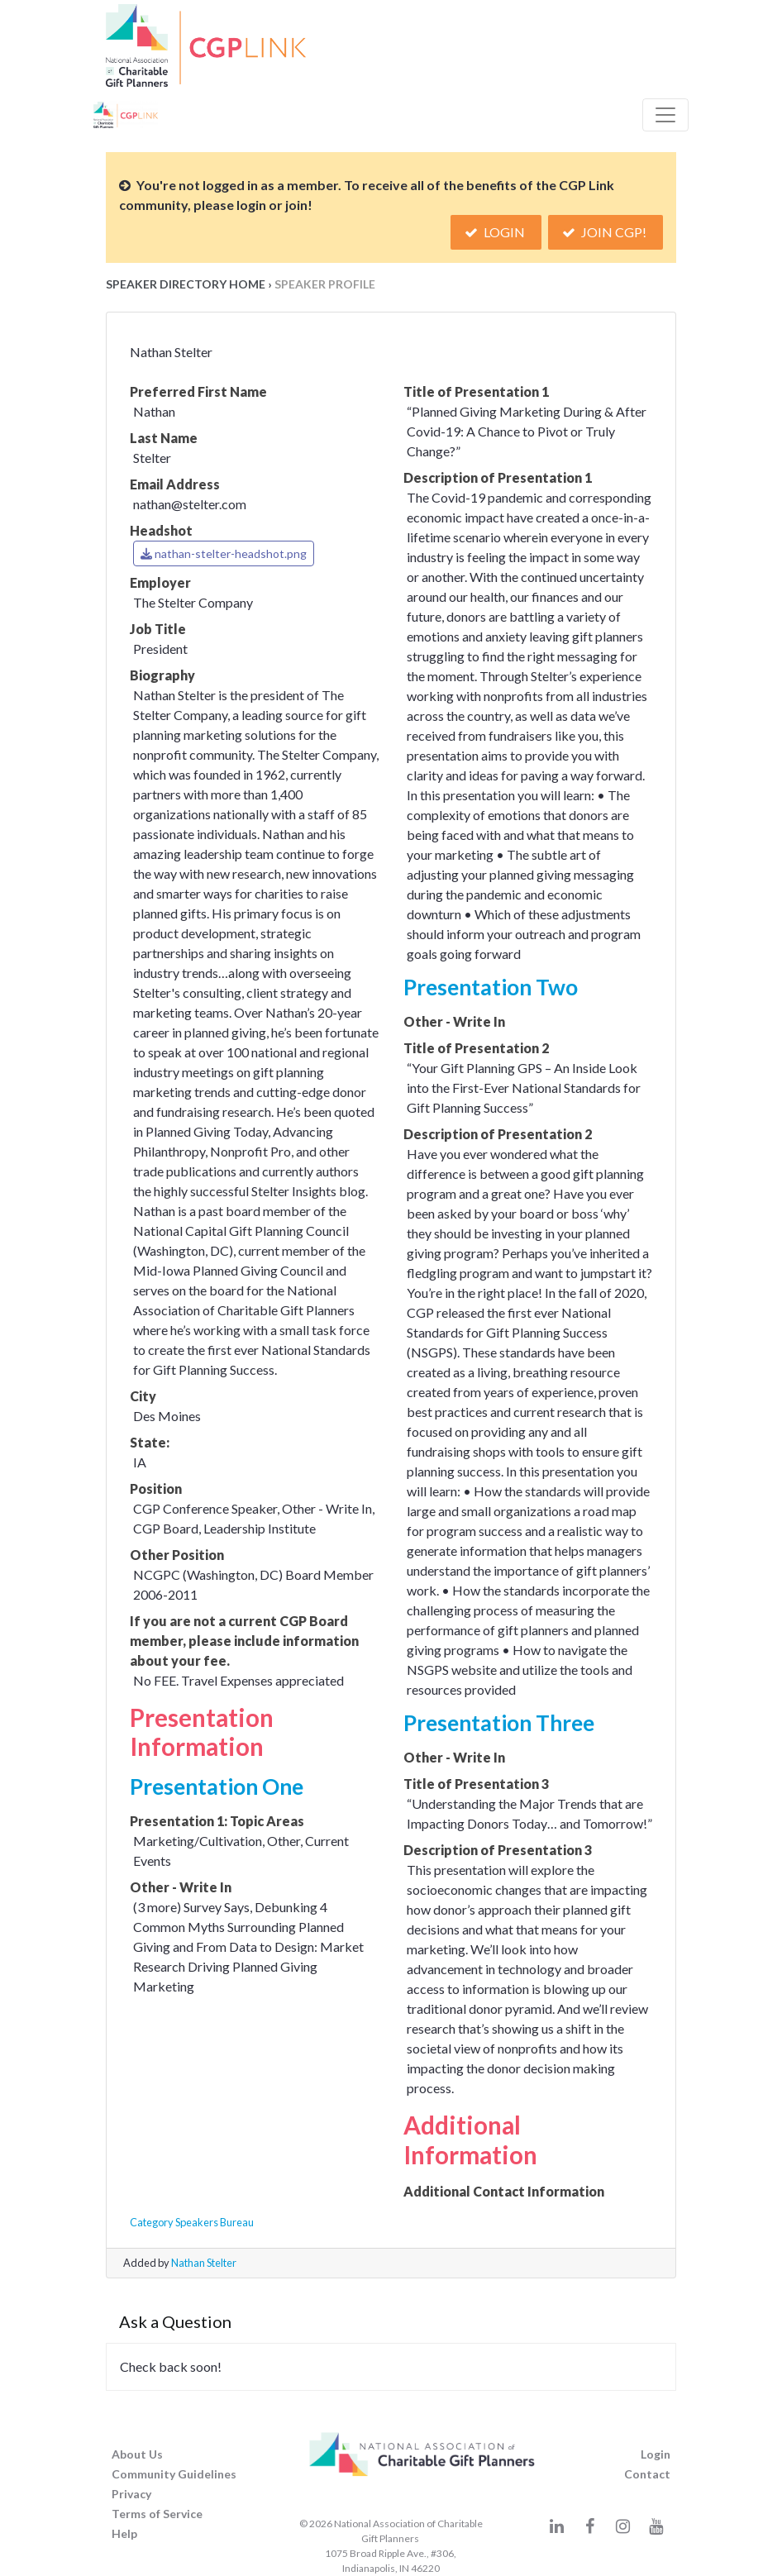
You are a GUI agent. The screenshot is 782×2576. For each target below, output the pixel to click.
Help (124, 2533)
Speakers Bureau (214, 2222)
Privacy (131, 2494)
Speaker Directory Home (185, 284)
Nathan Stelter (203, 2262)
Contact (647, 2474)
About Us (137, 2454)
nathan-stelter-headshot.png (224, 553)
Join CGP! (605, 232)
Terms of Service (157, 2514)
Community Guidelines (174, 2474)
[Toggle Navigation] (665, 114)
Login (496, 232)
